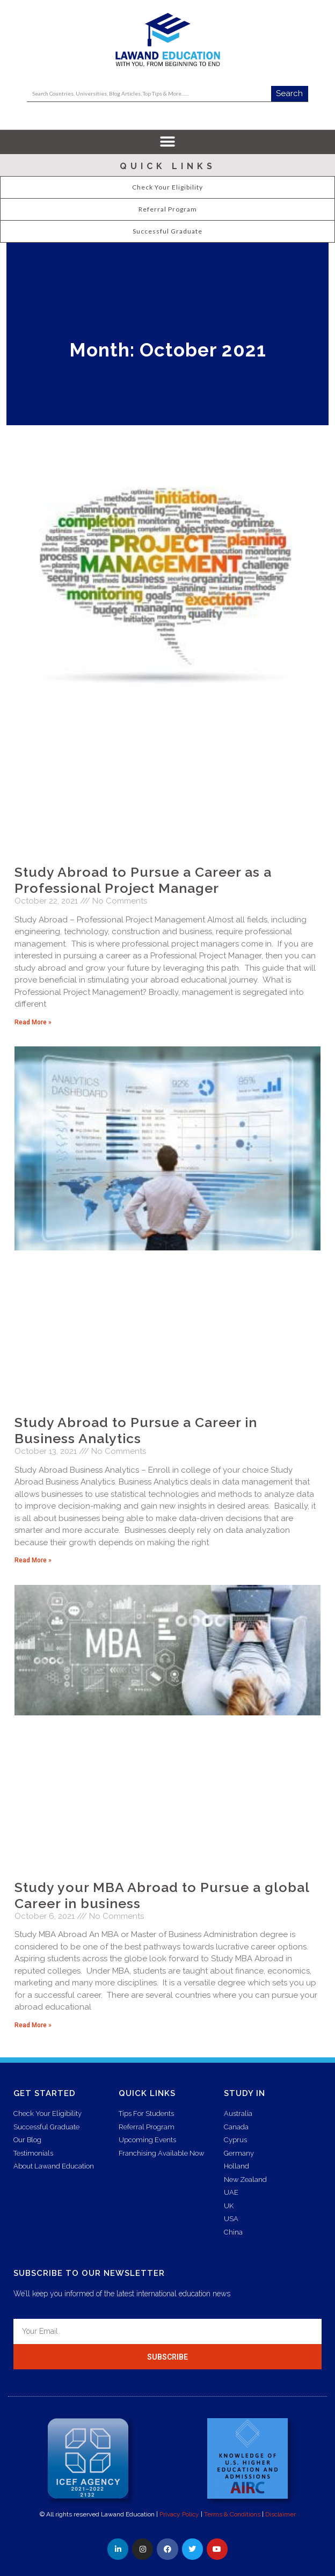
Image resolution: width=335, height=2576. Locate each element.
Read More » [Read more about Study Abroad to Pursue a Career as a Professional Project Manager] (33, 1022)
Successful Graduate (167, 231)
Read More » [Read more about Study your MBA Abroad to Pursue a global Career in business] (33, 2025)
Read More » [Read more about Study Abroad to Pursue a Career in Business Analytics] (33, 1560)
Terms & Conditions (232, 2514)
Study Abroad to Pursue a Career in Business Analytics (135, 1430)
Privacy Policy (179, 2514)
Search (289, 93)
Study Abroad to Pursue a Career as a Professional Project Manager (143, 880)
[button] (168, 142)
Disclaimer (280, 2514)
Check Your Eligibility (167, 187)
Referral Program (168, 209)
